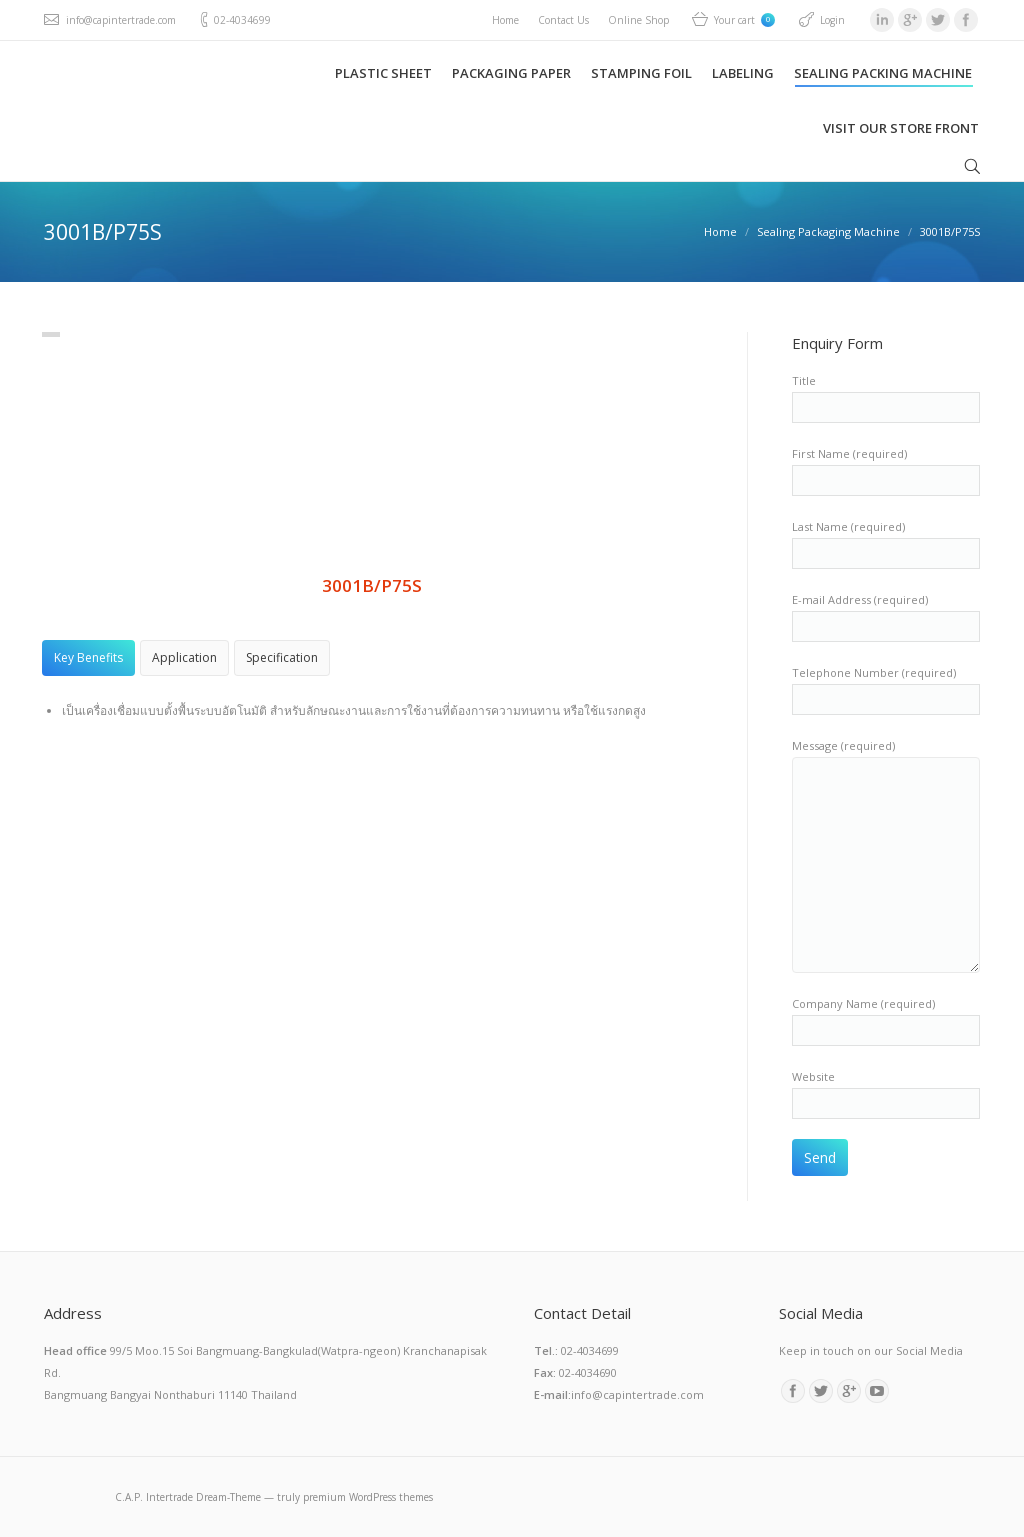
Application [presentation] (184, 657)
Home (720, 231)
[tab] (88, 658)
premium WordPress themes (368, 1497)
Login (832, 20)
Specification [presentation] (282, 657)
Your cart (744, 20)
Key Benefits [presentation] (88, 657)
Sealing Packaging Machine (828, 231)
